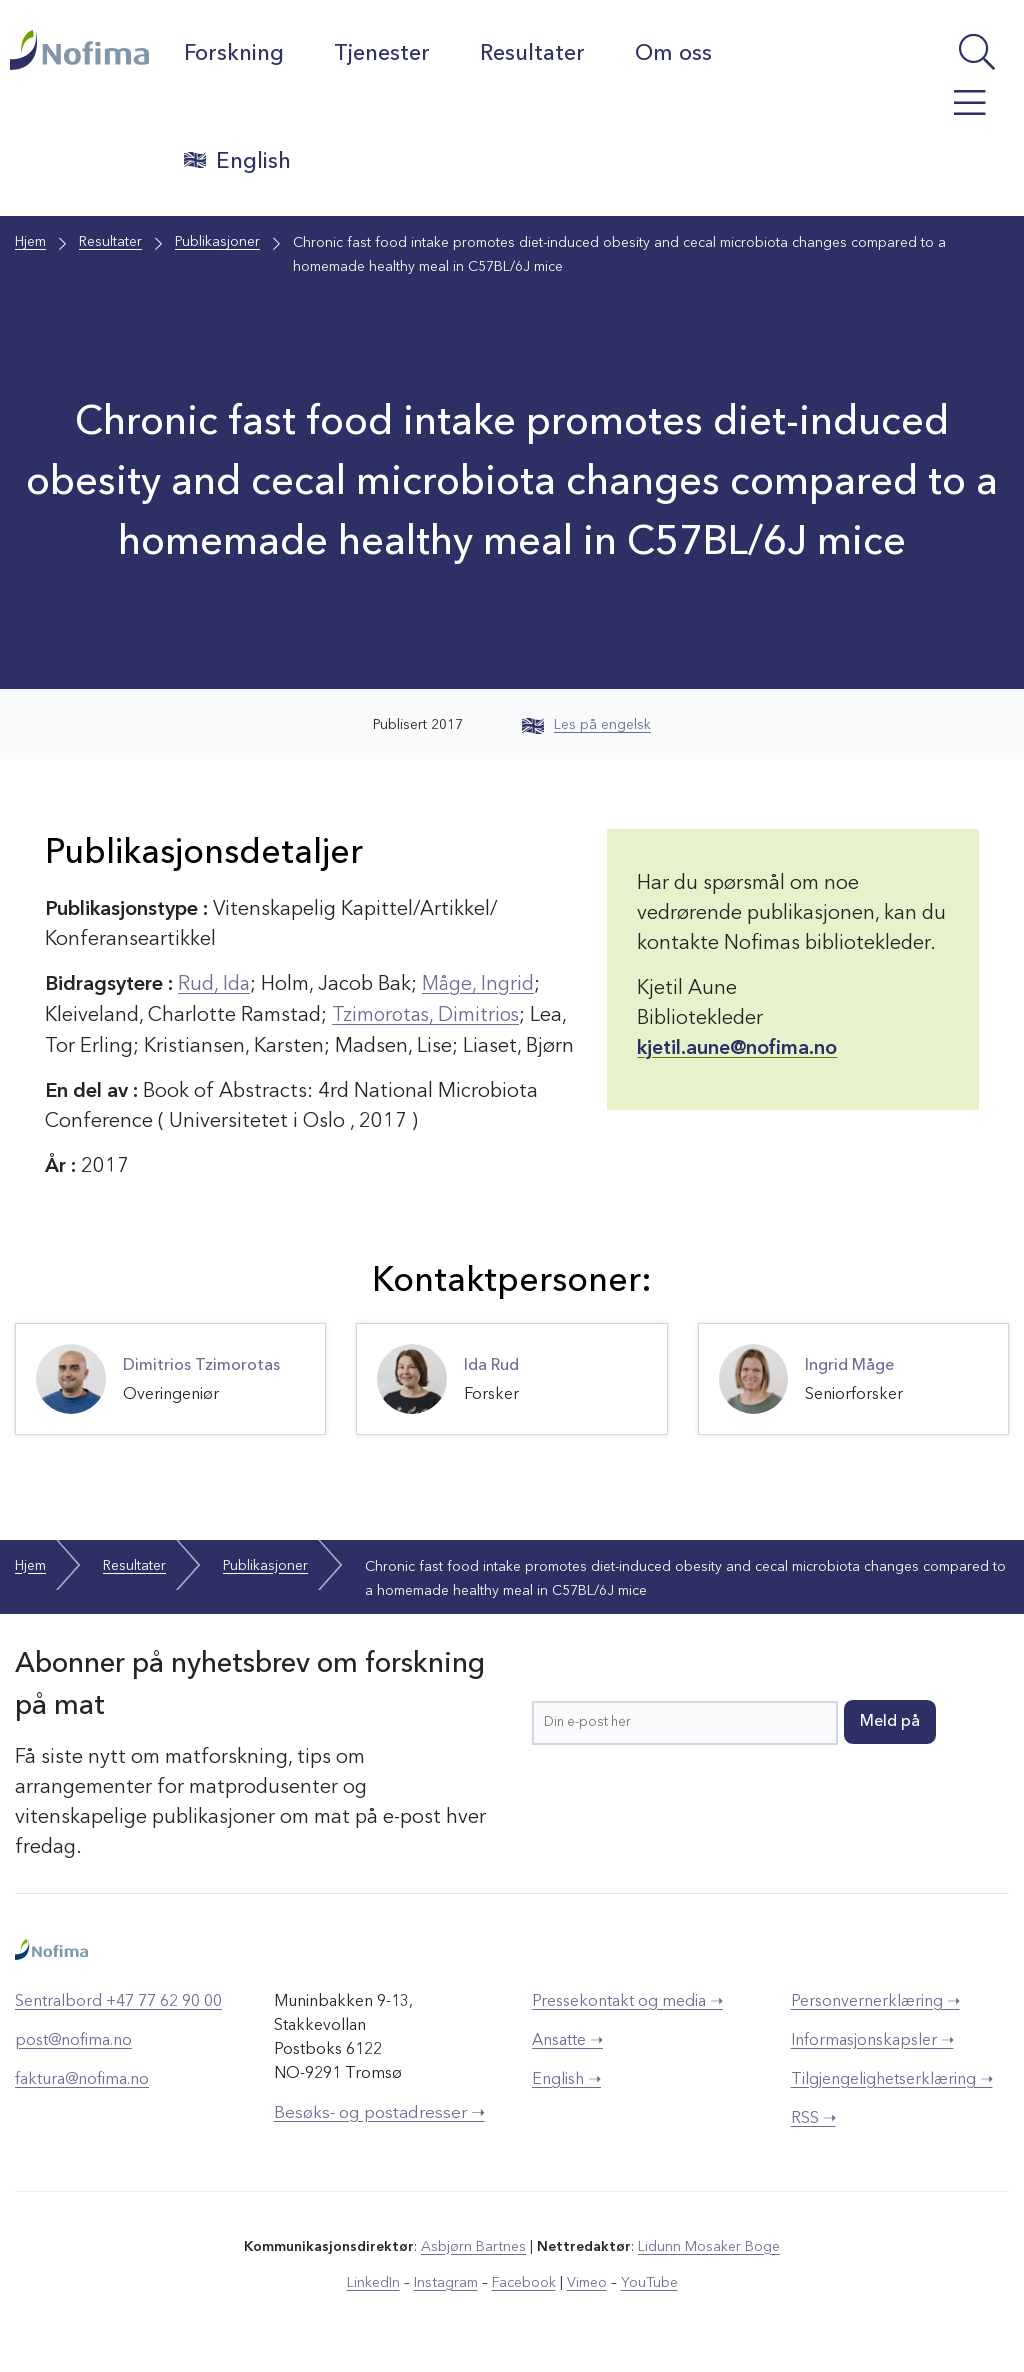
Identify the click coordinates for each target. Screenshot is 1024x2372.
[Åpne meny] (947, 113)
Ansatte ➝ (567, 2039)
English (238, 161)
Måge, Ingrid (480, 985)
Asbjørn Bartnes (474, 2245)
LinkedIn (374, 2281)
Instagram (446, 2281)
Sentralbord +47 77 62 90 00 (118, 2000)
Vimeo (586, 2281)
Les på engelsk (586, 725)
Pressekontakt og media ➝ (627, 2000)
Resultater (533, 54)
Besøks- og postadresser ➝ (379, 2111)
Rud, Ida (214, 985)
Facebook (523, 2281)
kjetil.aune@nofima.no (737, 1049)
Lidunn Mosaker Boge (709, 2245)
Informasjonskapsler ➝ (872, 2039)
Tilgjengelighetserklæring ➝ (892, 2078)
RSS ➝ (813, 2117)
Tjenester (383, 54)
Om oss (674, 54)
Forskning (235, 54)
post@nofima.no (73, 2039)
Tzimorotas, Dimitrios (428, 1015)
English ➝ (566, 2078)
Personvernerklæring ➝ (875, 2000)
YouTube (648, 2281)
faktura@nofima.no (82, 2078)
